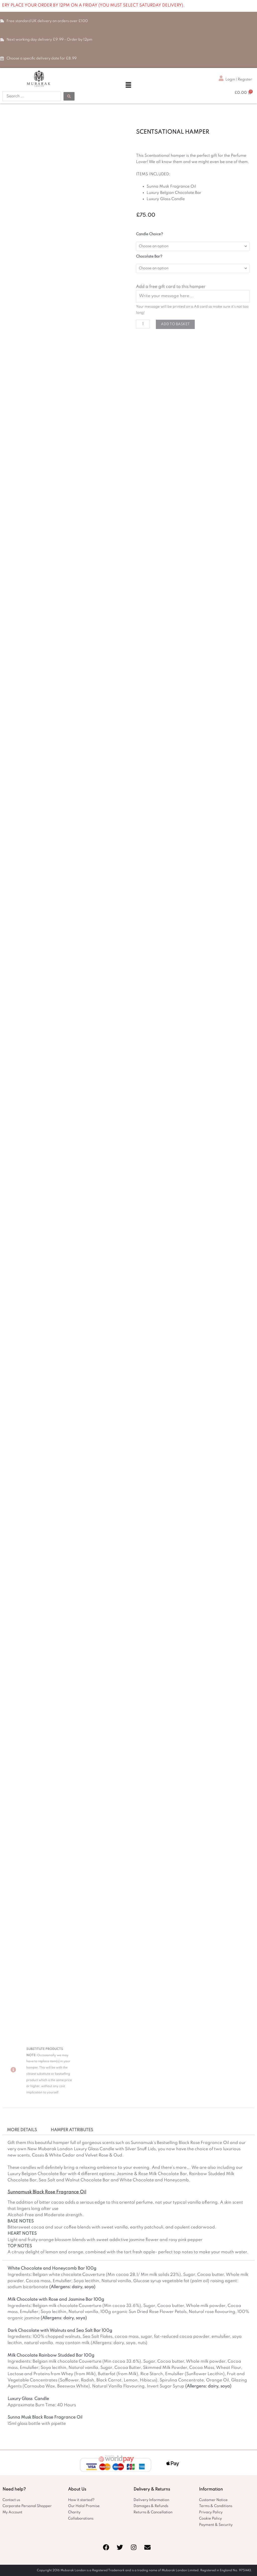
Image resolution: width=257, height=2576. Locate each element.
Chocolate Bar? (149, 256)
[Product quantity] (143, 324)
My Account (12, 2512)
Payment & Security (216, 2525)
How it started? (81, 2500)
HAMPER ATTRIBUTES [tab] (73, 2130)
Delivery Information (151, 2500)
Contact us (11, 2500)
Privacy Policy (211, 2512)
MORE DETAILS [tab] (22, 2130)
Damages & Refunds (151, 2506)
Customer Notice (213, 2500)
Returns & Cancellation (153, 2512)
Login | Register (238, 79)
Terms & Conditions (215, 2506)
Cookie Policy (210, 2518)
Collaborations (80, 2518)
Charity (74, 2512)
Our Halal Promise (84, 2506)
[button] (128, 86)
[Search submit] (69, 96)
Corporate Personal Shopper (27, 2506)
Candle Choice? (149, 234)
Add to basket (175, 324)
